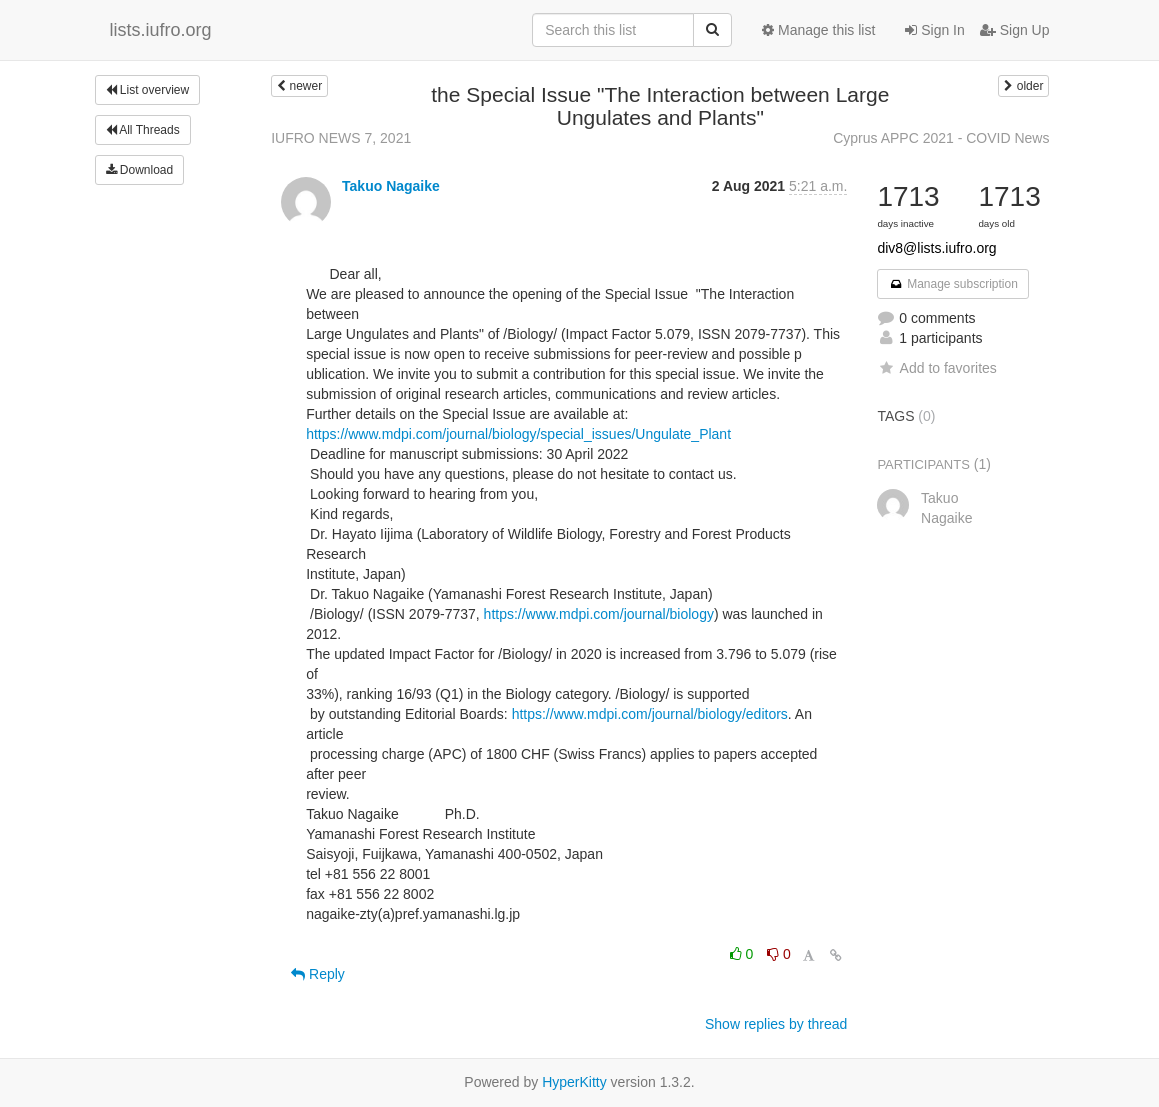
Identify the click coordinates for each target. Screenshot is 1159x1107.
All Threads (143, 130)
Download (140, 170)
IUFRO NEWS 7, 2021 (341, 138)
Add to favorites (936, 368)
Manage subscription (953, 284)
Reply (318, 974)
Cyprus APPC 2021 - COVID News (941, 138)
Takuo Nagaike (391, 186)
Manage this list (818, 30)
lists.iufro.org (161, 30)
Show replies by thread (776, 1024)
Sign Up (1015, 30)
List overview (148, 90)
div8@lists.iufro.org (936, 248)
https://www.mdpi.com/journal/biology (599, 614)
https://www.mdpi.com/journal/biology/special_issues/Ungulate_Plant (518, 434)
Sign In (934, 30)
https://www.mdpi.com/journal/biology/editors (650, 714)
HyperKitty (574, 1082)
